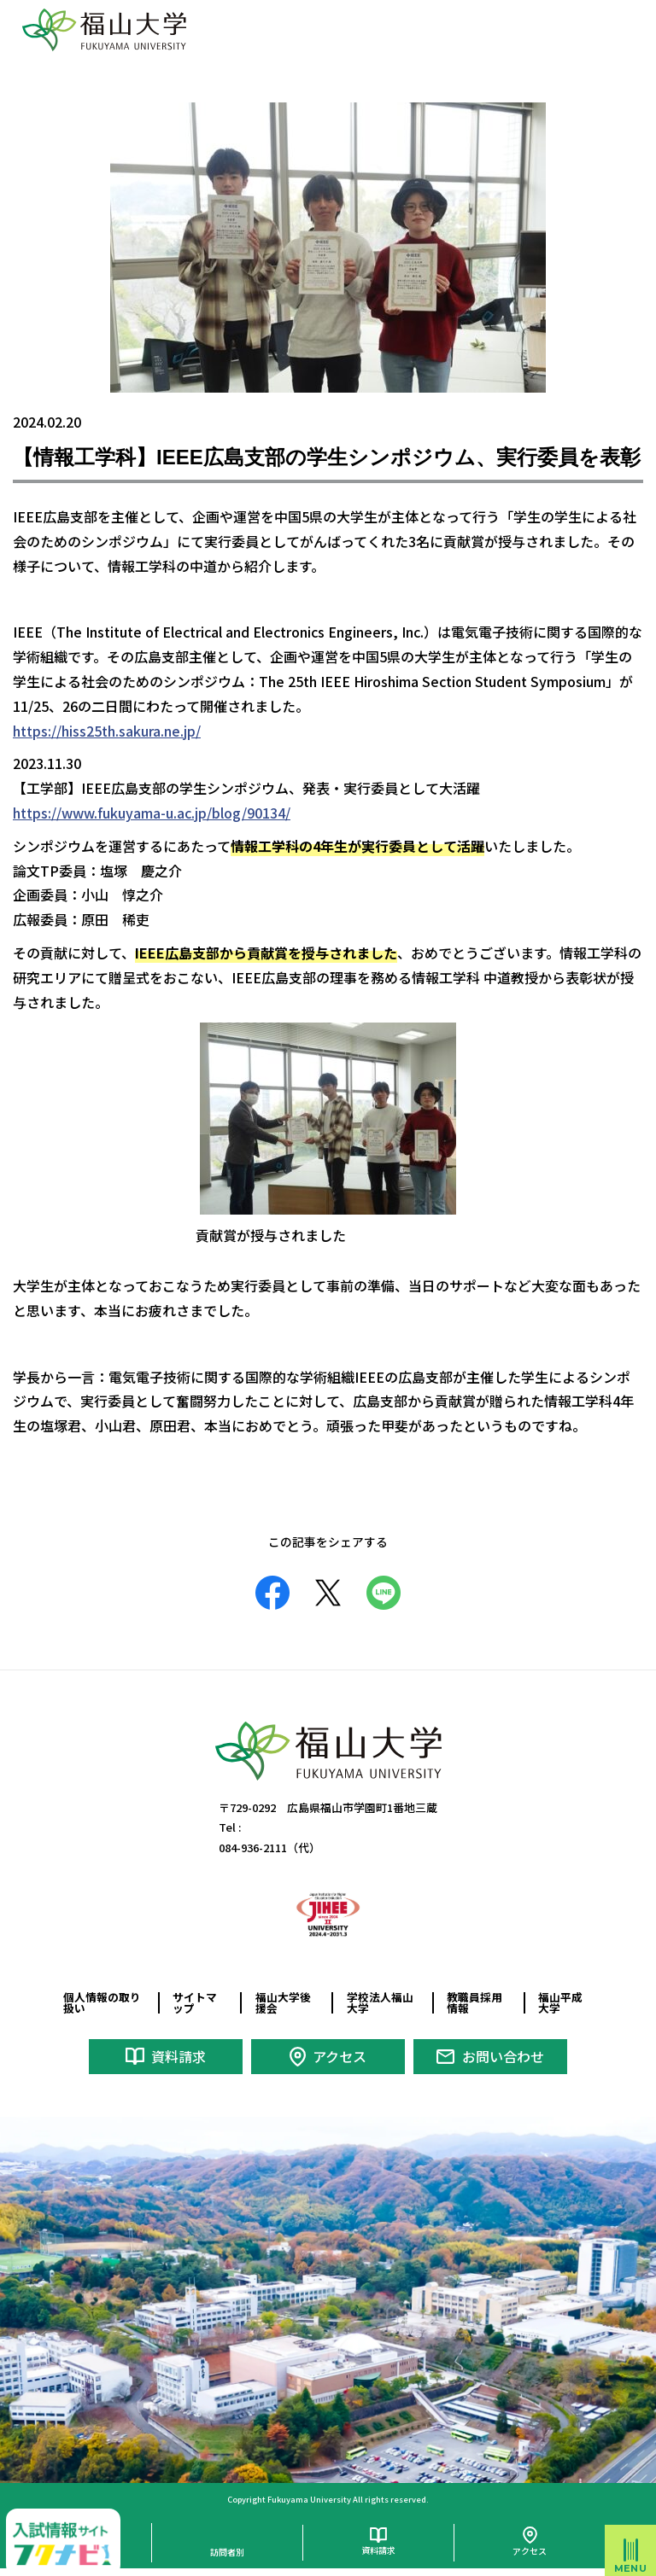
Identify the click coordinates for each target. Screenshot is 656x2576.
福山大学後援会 (283, 2002)
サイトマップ (195, 2002)
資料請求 (178, 2056)
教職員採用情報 (474, 2002)
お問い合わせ (503, 2056)
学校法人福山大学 (380, 2002)
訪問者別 (227, 2551)
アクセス (339, 2056)
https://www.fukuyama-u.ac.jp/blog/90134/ (151, 812)
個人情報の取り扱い (102, 2002)
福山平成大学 (560, 2002)
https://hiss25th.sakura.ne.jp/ (107, 730)
